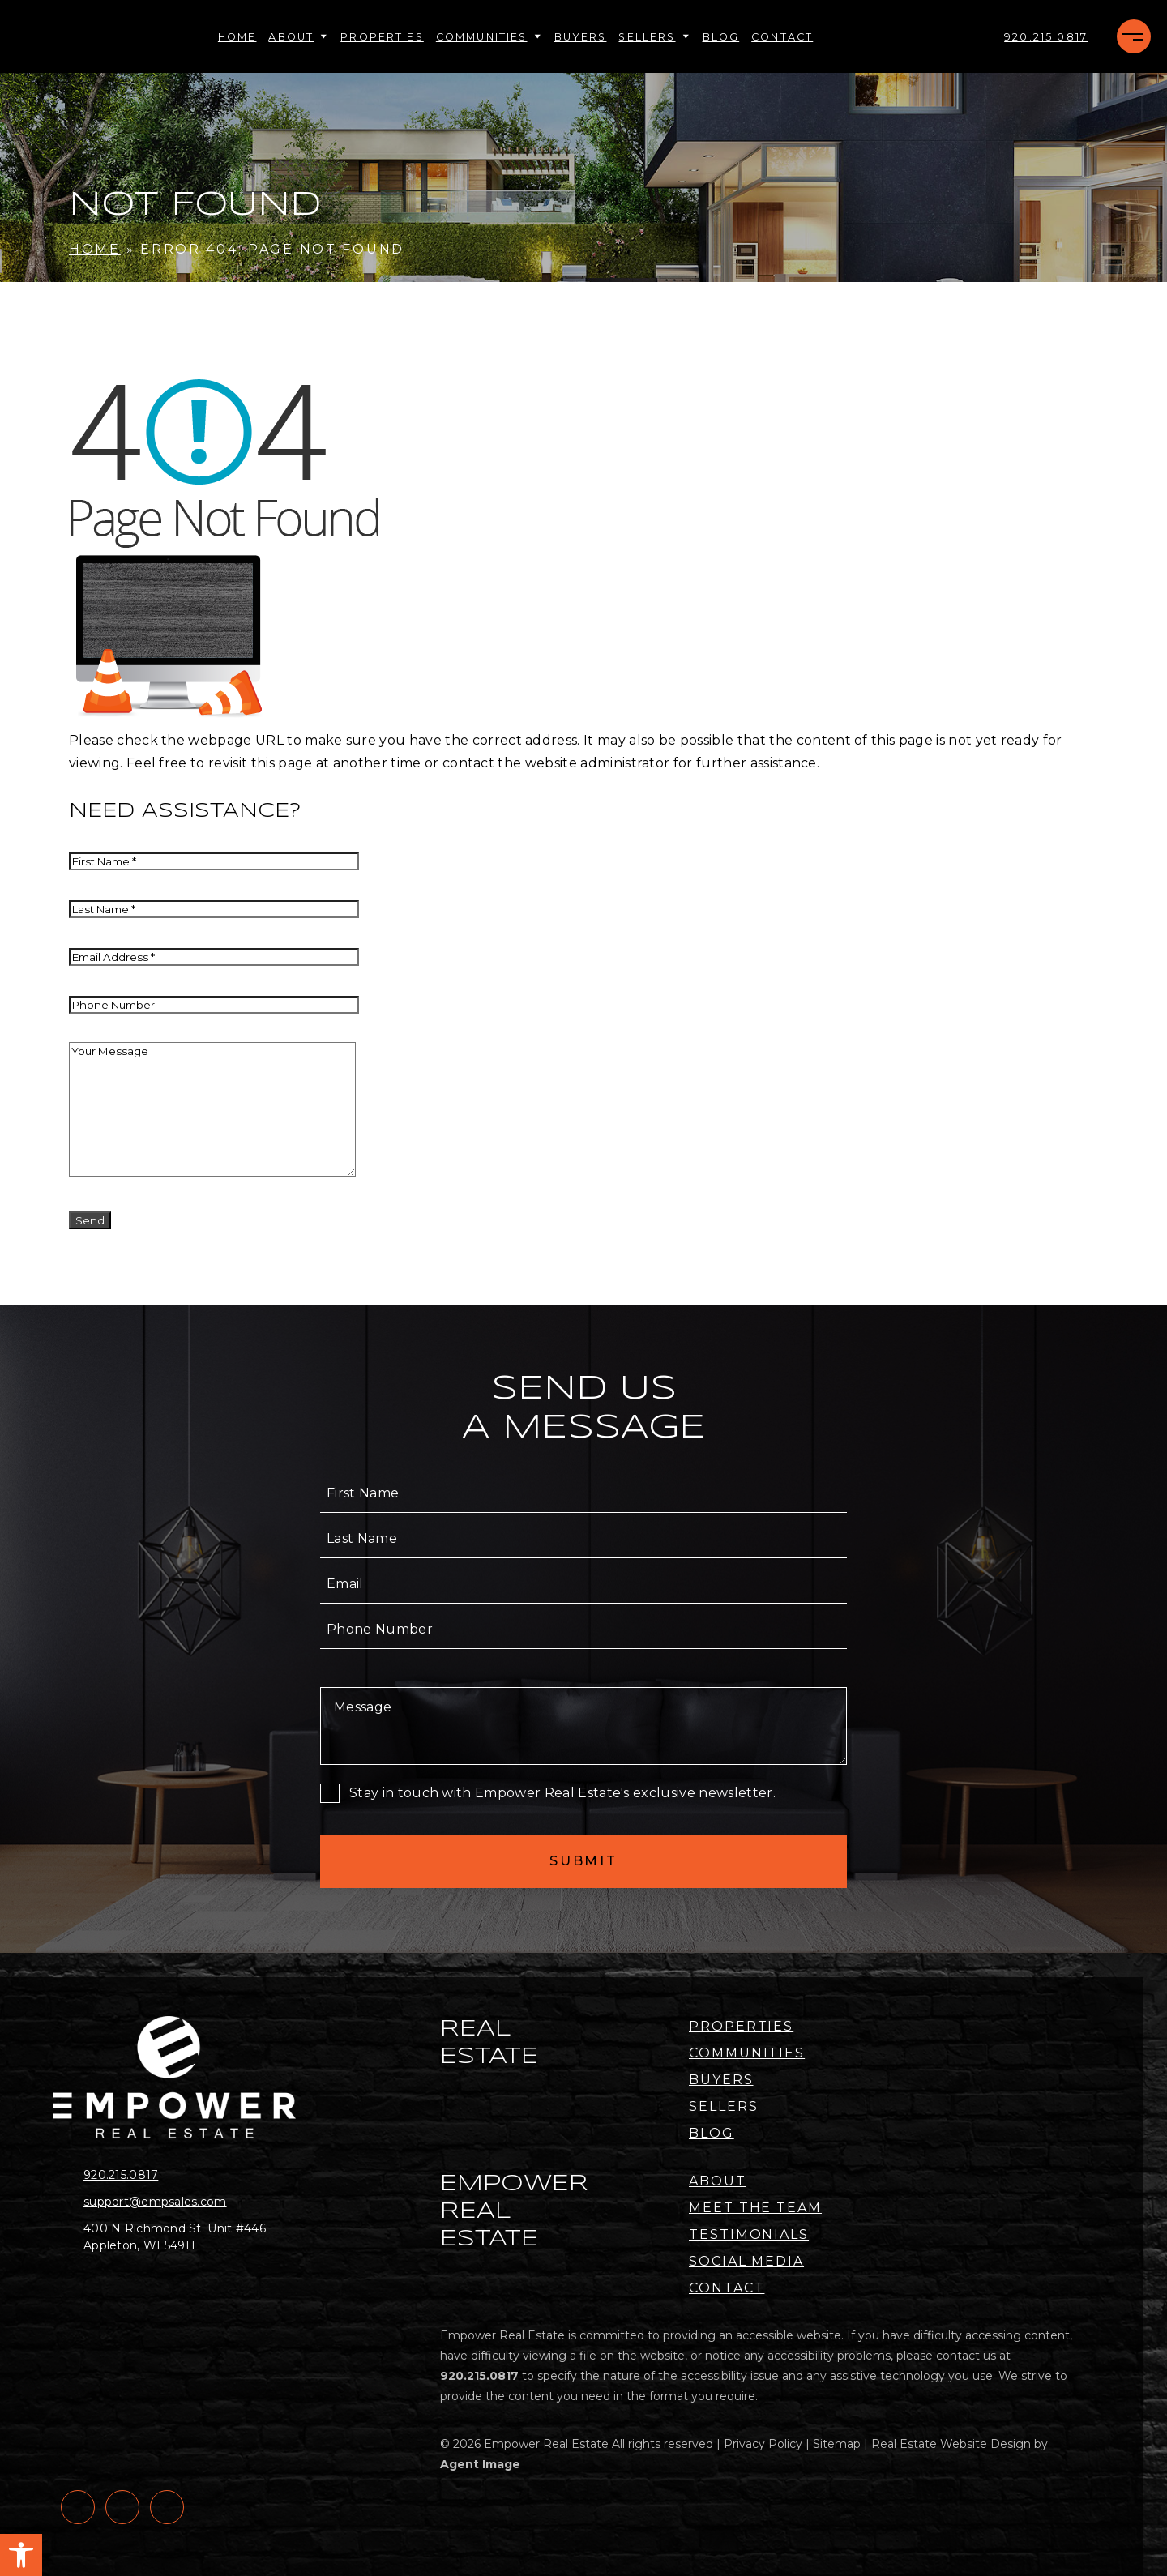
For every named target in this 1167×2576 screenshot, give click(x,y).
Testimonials (749, 2234)
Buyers (580, 37)
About (298, 37)
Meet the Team (755, 2207)
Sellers (654, 37)
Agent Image (480, 2464)
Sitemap (837, 2444)
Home (237, 37)
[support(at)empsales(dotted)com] (180, 2202)
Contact (782, 37)
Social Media (746, 2261)
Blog (721, 37)
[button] (21, 2555)
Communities (489, 37)
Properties (382, 37)
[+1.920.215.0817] (1046, 37)
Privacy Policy (763, 2444)
